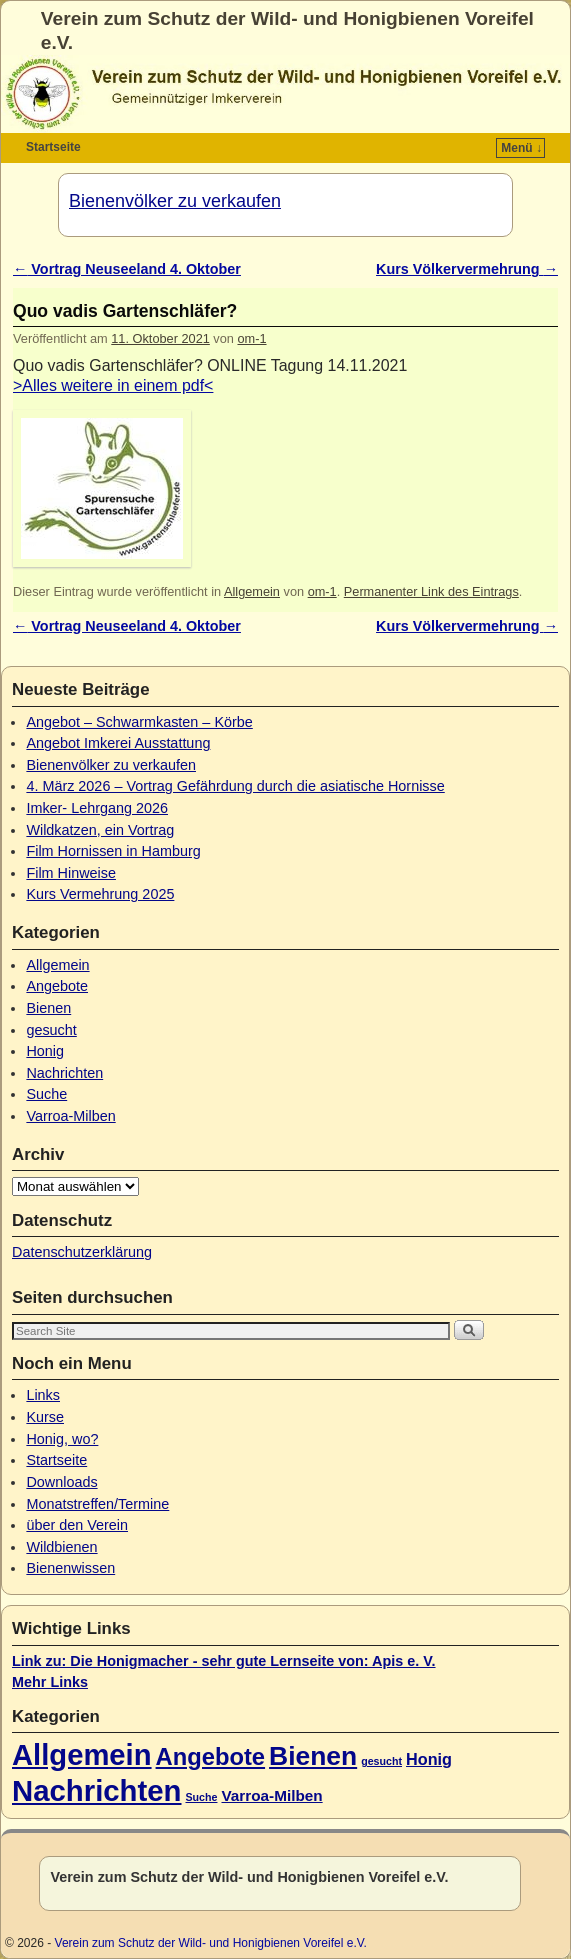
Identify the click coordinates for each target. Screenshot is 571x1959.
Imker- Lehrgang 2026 (97, 808)
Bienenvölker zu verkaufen (175, 201)
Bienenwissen (70, 1568)
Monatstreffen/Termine (97, 1504)
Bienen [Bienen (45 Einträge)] (313, 1756)
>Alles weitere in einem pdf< (113, 385)
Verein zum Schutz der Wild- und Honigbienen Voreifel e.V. (211, 1943)
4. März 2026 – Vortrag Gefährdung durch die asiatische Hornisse (235, 786)
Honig (45, 1051)
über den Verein (77, 1525)
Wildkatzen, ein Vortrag (100, 830)
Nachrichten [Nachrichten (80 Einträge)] (97, 1790)
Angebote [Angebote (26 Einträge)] (211, 1756)
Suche (46, 1094)
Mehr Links (50, 1682)
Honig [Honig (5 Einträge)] (429, 1759)
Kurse (45, 1417)
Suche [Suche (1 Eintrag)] (202, 1797)
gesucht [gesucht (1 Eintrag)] (381, 1761)
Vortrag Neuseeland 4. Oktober (127, 269)
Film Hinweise (71, 873)
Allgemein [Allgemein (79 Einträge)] (82, 1755)
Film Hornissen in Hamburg (113, 851)
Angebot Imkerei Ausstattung (118, 743)
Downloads (61, 1482)
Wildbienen (61, 1547)
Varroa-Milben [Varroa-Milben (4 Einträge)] (271, 1795)
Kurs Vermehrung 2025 (100, 894)
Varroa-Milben (70, 1116)
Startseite (53, 147)
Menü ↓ (521, 148)
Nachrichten (64, 1073)
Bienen (48, 1008)
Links (43, 1395)
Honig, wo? (62, 1439)
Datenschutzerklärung (82, 1252)
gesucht (51, 1030)
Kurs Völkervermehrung (467, 269)
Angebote (57, 986)
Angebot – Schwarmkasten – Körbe (139, 722)
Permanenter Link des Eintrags (431, 591)
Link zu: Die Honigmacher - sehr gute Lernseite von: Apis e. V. (224, 1661)
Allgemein (252, 591)
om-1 (251, 338)
